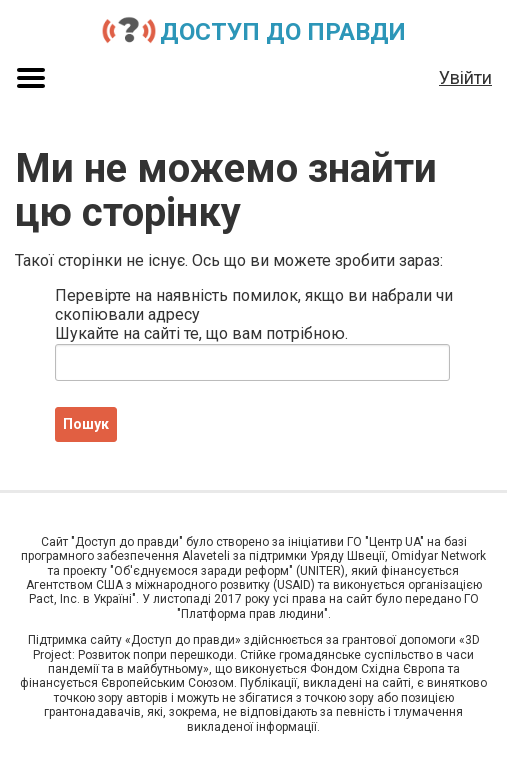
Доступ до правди (283, 32)
